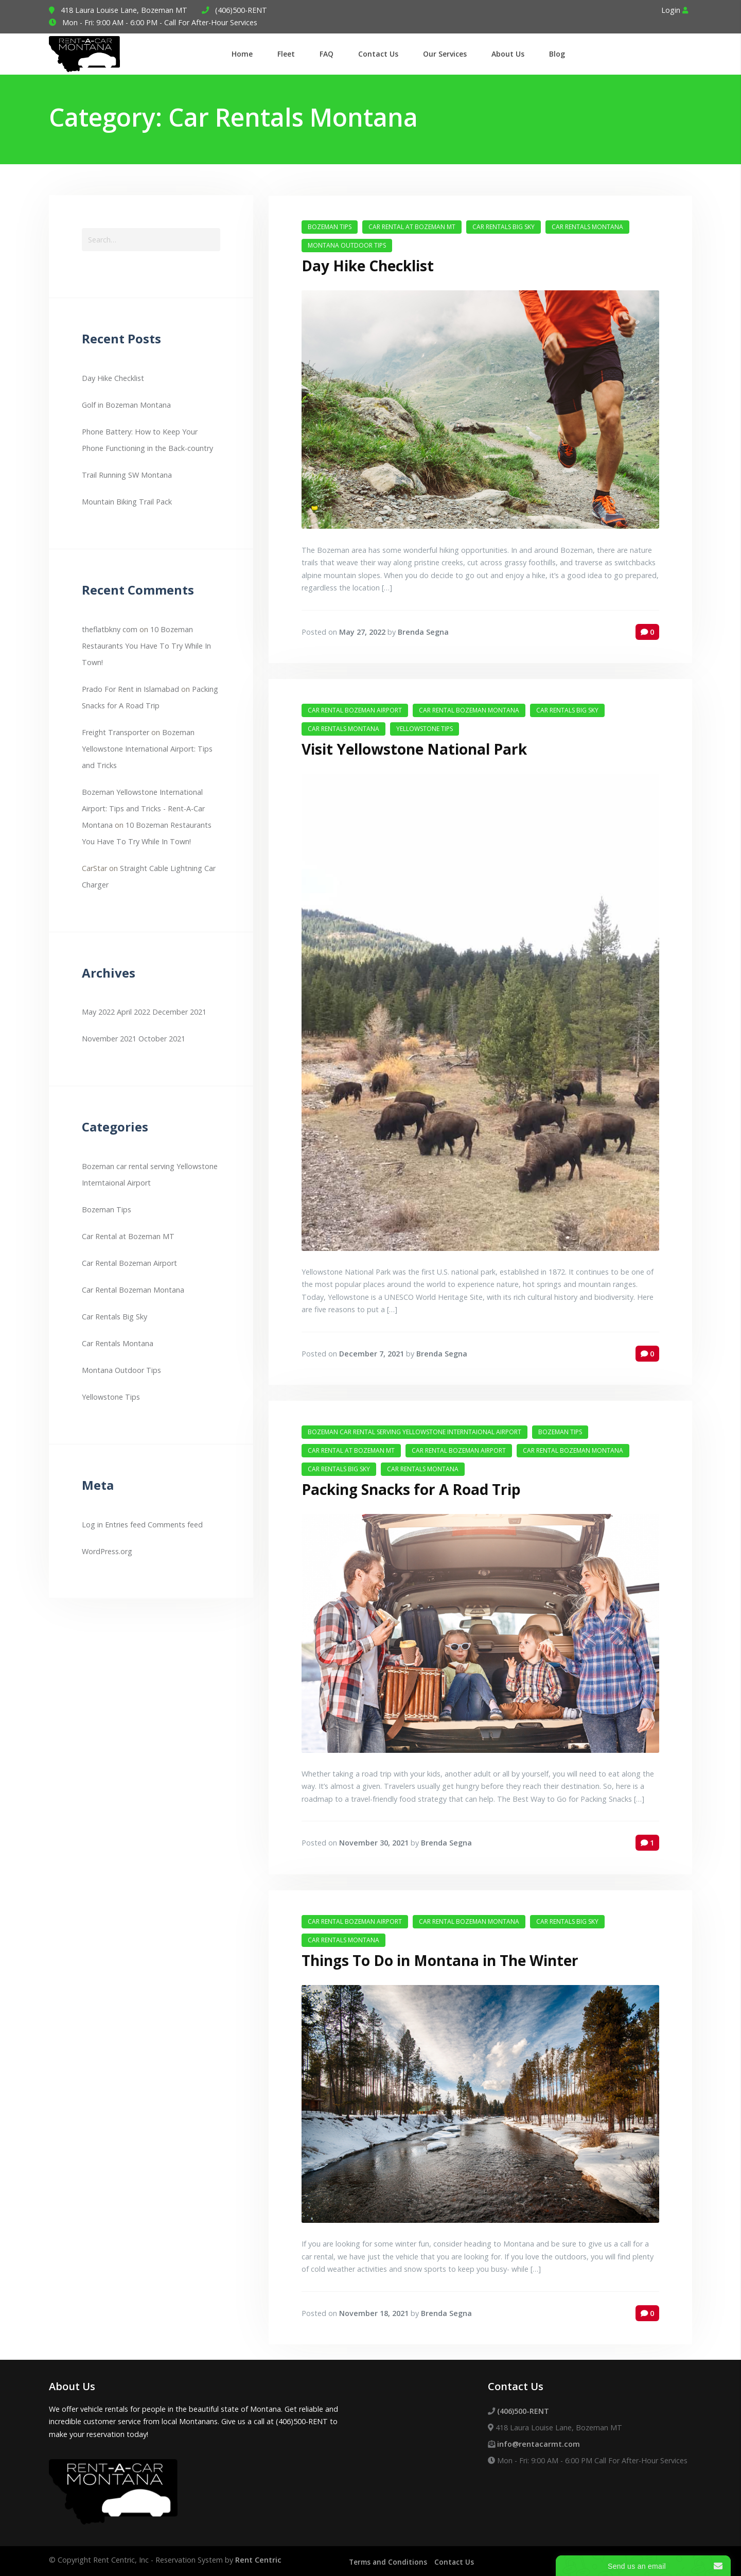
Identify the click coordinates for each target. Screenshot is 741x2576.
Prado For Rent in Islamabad (130, 689)
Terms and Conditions (389, 2560)
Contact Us (457, 2560)
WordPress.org (107, 1551)
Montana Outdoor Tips (121, 1370)
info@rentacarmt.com (538, 2441)
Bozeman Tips (106, 1209)
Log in (92, 1524)
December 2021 (179, 1012)
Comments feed (175, 1524)
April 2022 (133, 1012)
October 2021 (161, 1038)
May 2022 (98, 1012)
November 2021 (109, 1038)
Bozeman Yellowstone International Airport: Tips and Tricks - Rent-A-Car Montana (143, 808)
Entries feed (125, 1524)
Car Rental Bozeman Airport (129, 1263)
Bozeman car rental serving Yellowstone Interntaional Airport (414, 1430)
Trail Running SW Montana (127, 475)
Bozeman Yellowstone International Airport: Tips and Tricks (147, 748)
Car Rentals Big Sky (114, 1316)
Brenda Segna (423, 631)
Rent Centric (258, 2558)
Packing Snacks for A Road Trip (411, 1488)
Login (674, 10)
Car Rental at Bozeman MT (128, 1236)
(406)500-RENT (241, 10)
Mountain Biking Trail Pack (127, 502)
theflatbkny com (109, 629)
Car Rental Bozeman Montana (133, 1290)
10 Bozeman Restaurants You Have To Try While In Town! (146, 645)
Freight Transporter (115, 732)
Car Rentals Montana (117, 1343)
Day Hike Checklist (113, 378)
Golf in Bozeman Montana (126, 405)
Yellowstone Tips (111, 1397)
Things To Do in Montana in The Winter (440, 1958)
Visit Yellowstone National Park (414, 748)
